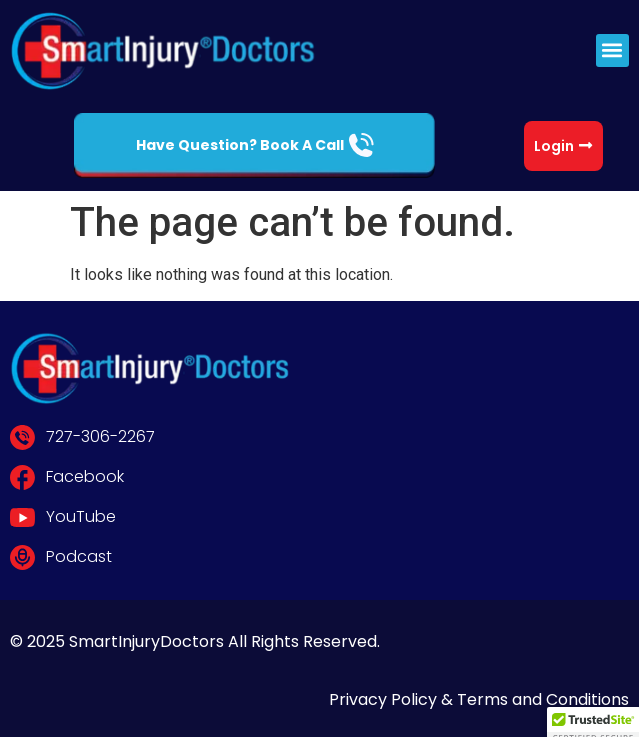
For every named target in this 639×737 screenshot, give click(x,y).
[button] (612, 50)
